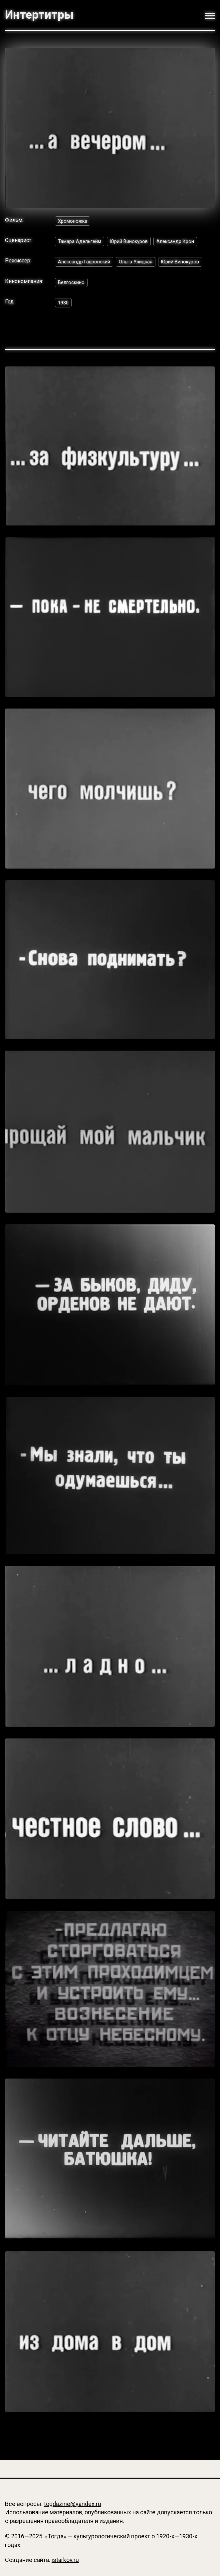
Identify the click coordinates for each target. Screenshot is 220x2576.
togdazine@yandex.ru (72, 2503)
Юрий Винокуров (134, 242)
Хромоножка (74, 221)
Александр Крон (185, 242)
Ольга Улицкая (142, 263)
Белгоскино (73, 298)
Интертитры (39, 15)
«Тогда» (55, 2536)
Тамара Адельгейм (81, 242)
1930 (64, 319)
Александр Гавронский (86, 263)
